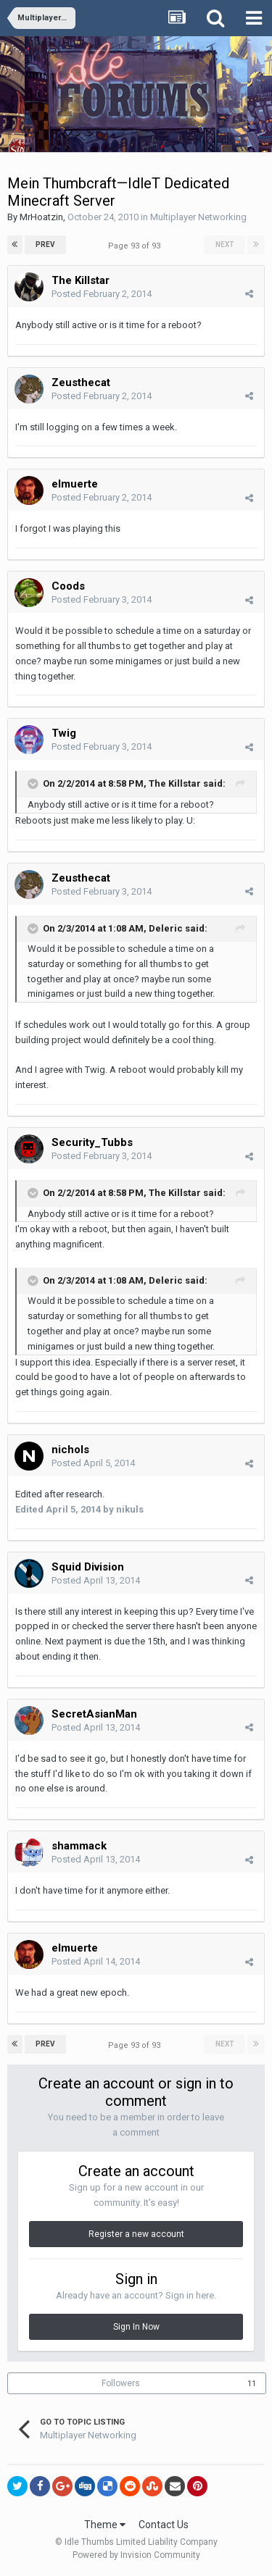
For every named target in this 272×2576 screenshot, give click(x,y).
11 (251, 2384)
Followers (121, 2383)
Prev (45, 244)
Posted (101, 293)
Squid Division (87, 1566)
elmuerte (74, 483)
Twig (63, 733)
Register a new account (136, 2234)
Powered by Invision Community (136, 2555)
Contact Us (164, 2524)
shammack (79, 1845)
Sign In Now (136, 2327)
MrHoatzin (41, 217)
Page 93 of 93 (136, 246)
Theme (104, 2524)
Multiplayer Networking (198, 217)
